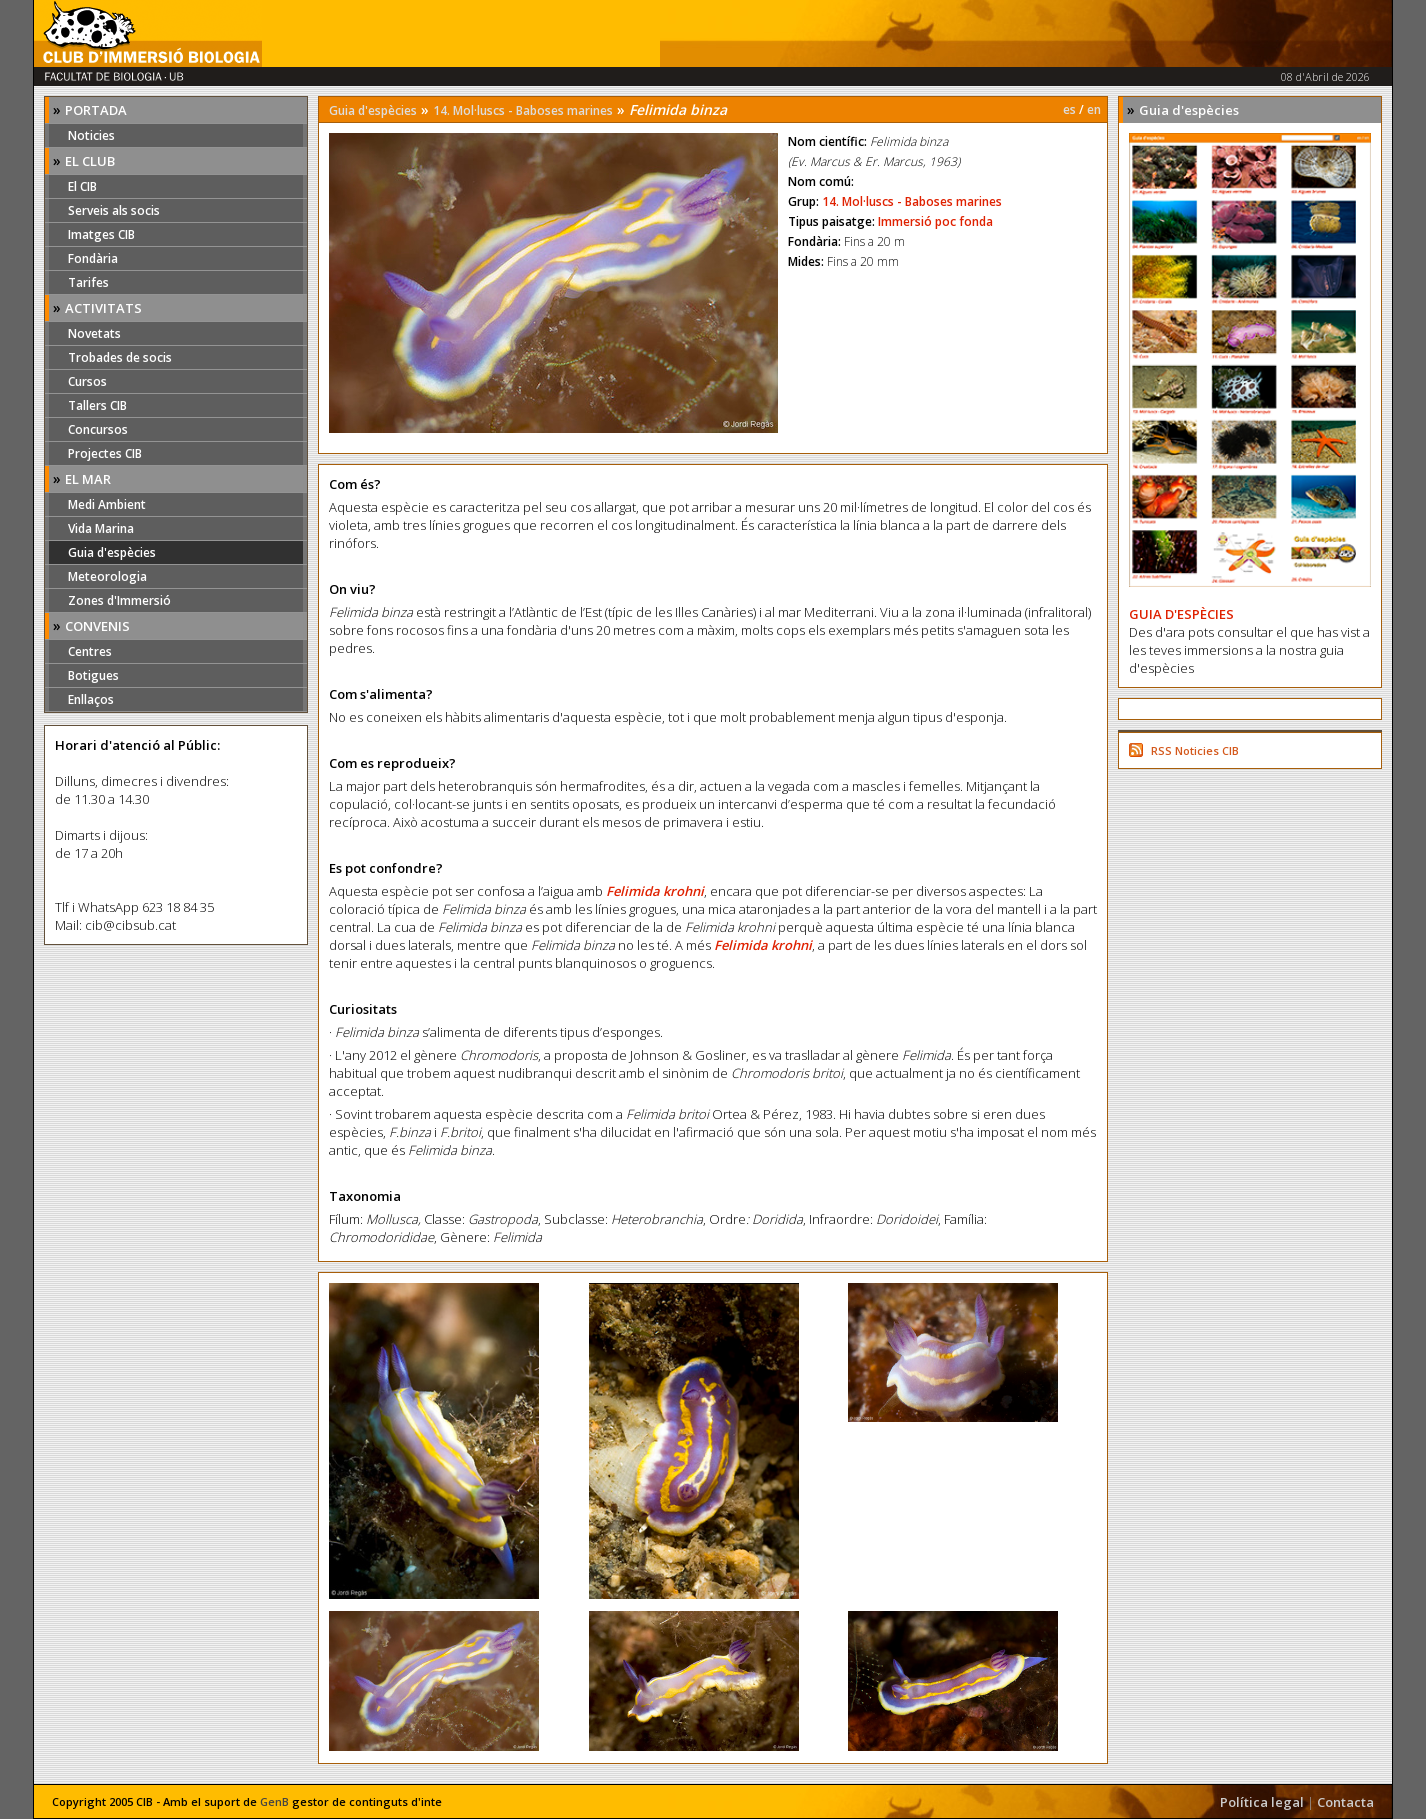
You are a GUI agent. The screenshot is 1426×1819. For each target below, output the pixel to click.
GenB (274, 1801)
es (1069, 109)
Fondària (93, 258)
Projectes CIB (105, 453)
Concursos (98, 429)
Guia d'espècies (112, 552)
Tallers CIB (97, 405)
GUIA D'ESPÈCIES (1181, 614)
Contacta (1345, 1802)
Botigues (93, 675)
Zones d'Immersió (119, 600)
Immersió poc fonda (935, 221)
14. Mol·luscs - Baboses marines (523, 110)
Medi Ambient (107, 504)
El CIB (82, 186)
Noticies (91, 135)
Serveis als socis (114, 210)
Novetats (94, 333)
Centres (90, 651)
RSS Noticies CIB (1195, 750)
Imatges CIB (101, 234)
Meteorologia (107, 576)
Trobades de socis (120, 357)
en (1094, 109)
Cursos (87, 381)
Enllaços (91, 699)
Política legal (1262, 1802)
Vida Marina (101, 528)
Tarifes (88, 282)
